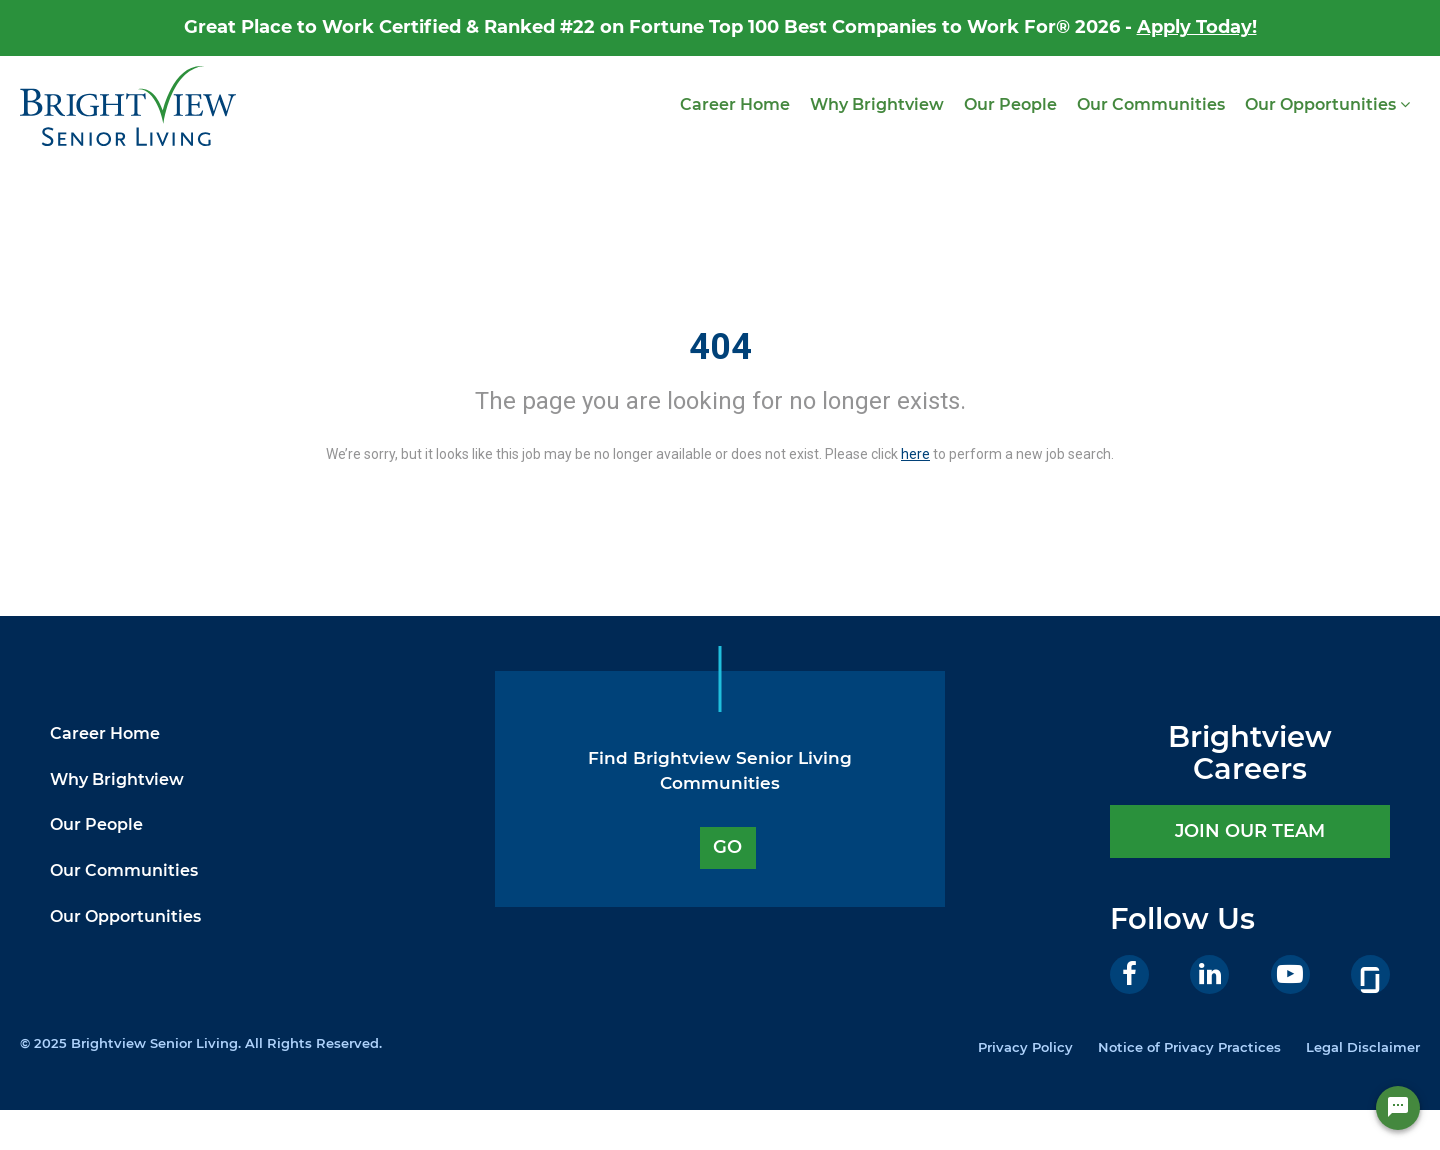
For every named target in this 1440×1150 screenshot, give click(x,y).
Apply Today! (1197, 27)
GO (727, 847)
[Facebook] (1129, 974)
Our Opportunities (1327, 104)
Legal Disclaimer (1363, 1047)
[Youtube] (1290, 974)
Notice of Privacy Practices (1189, 1047)
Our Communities (1151, 104)
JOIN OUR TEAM (1250, 831)
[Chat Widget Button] (1398, 1108)
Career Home (735, 104)
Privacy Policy (1025, 1047)
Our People (1010, 104)
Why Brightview (877, 104)
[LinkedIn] (1209, 974)
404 (720, 347)
